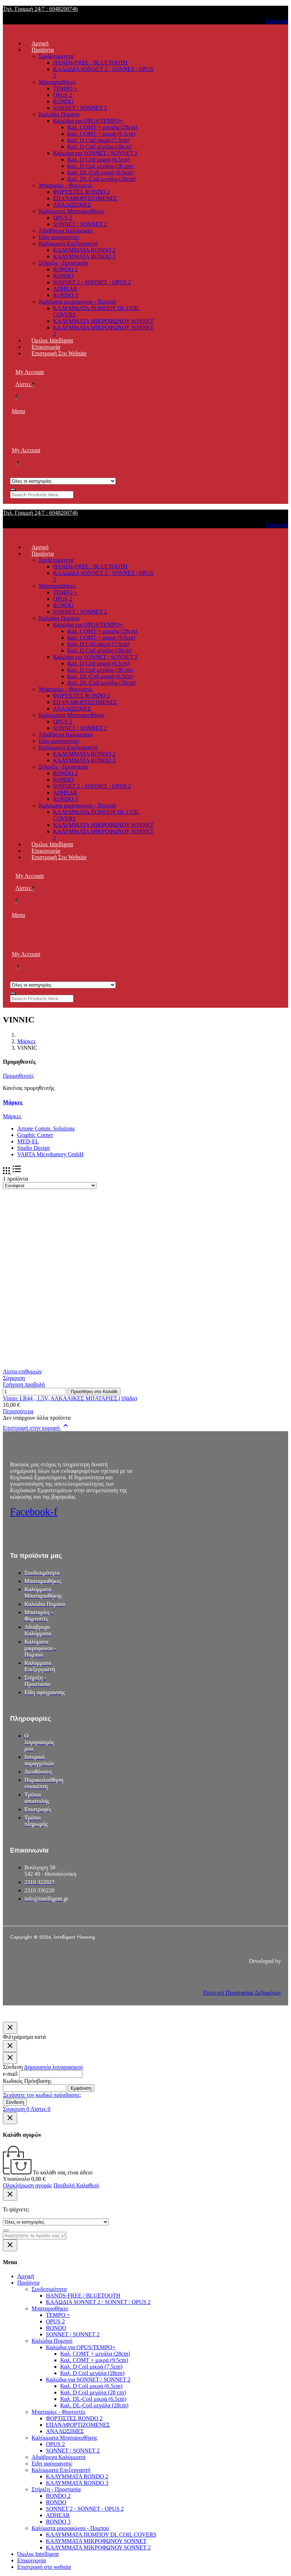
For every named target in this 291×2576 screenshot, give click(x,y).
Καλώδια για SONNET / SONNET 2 (95, 153)
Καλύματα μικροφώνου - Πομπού (77, 302)
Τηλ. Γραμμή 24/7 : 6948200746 (40, 9)
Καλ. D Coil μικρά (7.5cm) (98, 140)
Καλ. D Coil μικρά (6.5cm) (98, 159)
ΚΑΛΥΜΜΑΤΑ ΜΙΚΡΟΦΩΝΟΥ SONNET (103, 321)
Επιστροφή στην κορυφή (36, 1428)
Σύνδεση (15, 2102)
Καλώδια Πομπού (59, 114)
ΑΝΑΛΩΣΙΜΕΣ (72, 205)
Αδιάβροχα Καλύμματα (65, 231)
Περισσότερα (18, 1411)
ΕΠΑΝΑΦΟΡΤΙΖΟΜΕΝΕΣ (85, 198)
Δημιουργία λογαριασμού (53, 2067)
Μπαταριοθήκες (57, 82)
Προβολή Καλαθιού (76, 2185)
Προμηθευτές (18, 1076)
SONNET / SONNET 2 (80, 108)
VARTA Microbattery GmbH (50, 1154)
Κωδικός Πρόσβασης (27, 2081)
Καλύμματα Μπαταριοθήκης (72, 211)
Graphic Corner (35, 1135)
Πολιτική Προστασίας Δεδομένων (242, 1993)
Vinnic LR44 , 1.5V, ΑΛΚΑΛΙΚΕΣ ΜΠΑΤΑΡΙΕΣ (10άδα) (70, 1398)
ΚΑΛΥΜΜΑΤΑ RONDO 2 (84, 250)
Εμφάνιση (81, 2088)
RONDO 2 (65, 269)
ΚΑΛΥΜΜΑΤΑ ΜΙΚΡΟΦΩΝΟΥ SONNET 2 (98, 2547)
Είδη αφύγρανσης (59, 237)
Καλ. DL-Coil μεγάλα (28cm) (101, 179)
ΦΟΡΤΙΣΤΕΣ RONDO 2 (81, 192)
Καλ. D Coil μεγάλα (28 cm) (100, 166)
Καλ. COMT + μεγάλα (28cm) (102, 127)
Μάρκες (13, 1102)
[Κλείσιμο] (10, 2028)
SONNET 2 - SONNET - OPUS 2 (92, 282)
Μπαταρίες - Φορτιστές (66, 185)
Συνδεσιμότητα (56, 56)
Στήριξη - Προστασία (63, 263)
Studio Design (33, 1148)
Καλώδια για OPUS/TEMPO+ (88, 121)
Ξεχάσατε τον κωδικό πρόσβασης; (42, 2095)
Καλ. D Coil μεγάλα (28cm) (99, 147)
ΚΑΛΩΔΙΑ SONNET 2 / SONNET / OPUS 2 (98, 2302)
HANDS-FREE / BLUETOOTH (90, 63)
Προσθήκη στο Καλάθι (94, 1391)
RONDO (63, 101)
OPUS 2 (62, 95)
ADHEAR (65, 289)
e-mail (10, 2074)
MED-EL (28, 1141)
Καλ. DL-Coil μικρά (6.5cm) (100, 172)
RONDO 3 (65, 295)
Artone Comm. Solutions (46, 1128)
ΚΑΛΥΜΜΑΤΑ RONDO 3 (84, 256)
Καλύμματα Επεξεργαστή (68, 243)
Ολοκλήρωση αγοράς (27, 2185)
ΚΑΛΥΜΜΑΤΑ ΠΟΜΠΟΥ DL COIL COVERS (101, 2534)
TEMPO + (65, 88)
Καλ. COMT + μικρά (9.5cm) (101, 134)
